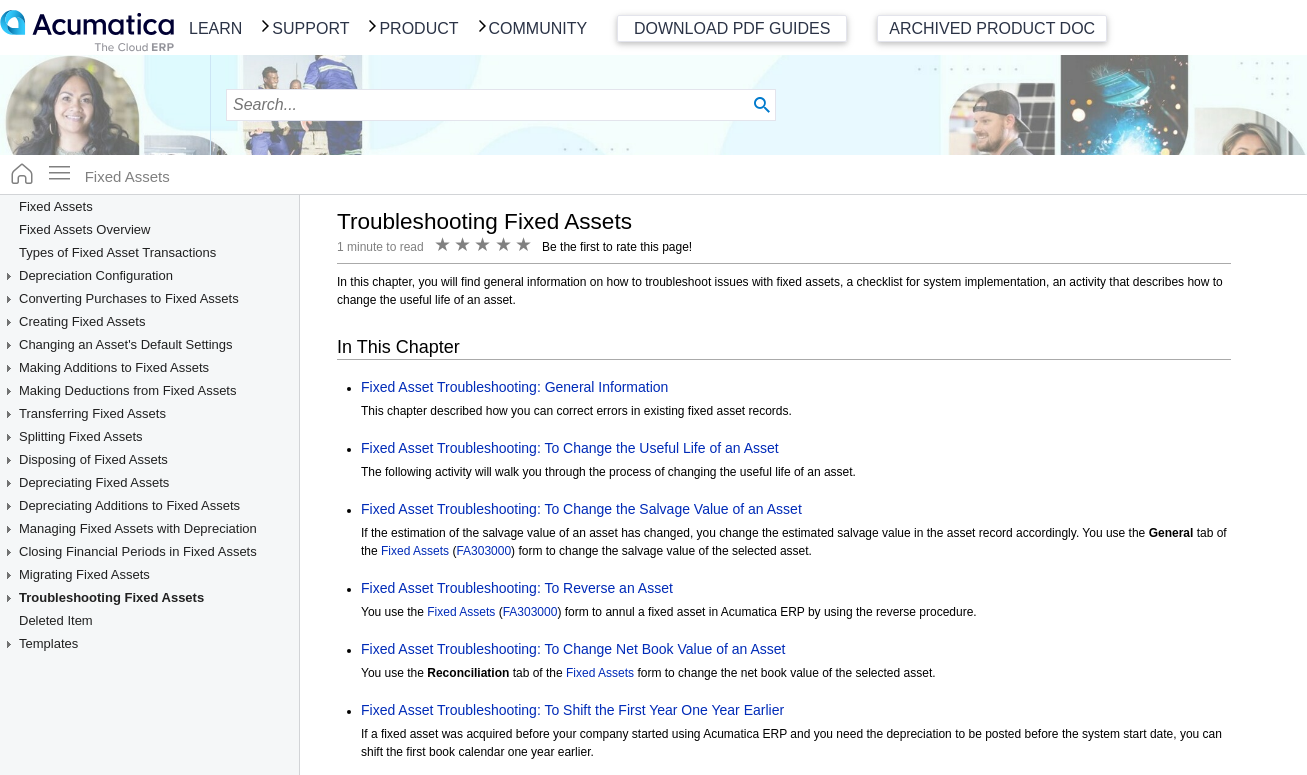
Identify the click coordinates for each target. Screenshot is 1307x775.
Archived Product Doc (992, 28)
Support (310, 28)
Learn (215, 28)
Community (538, 28)
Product (418, 28)
